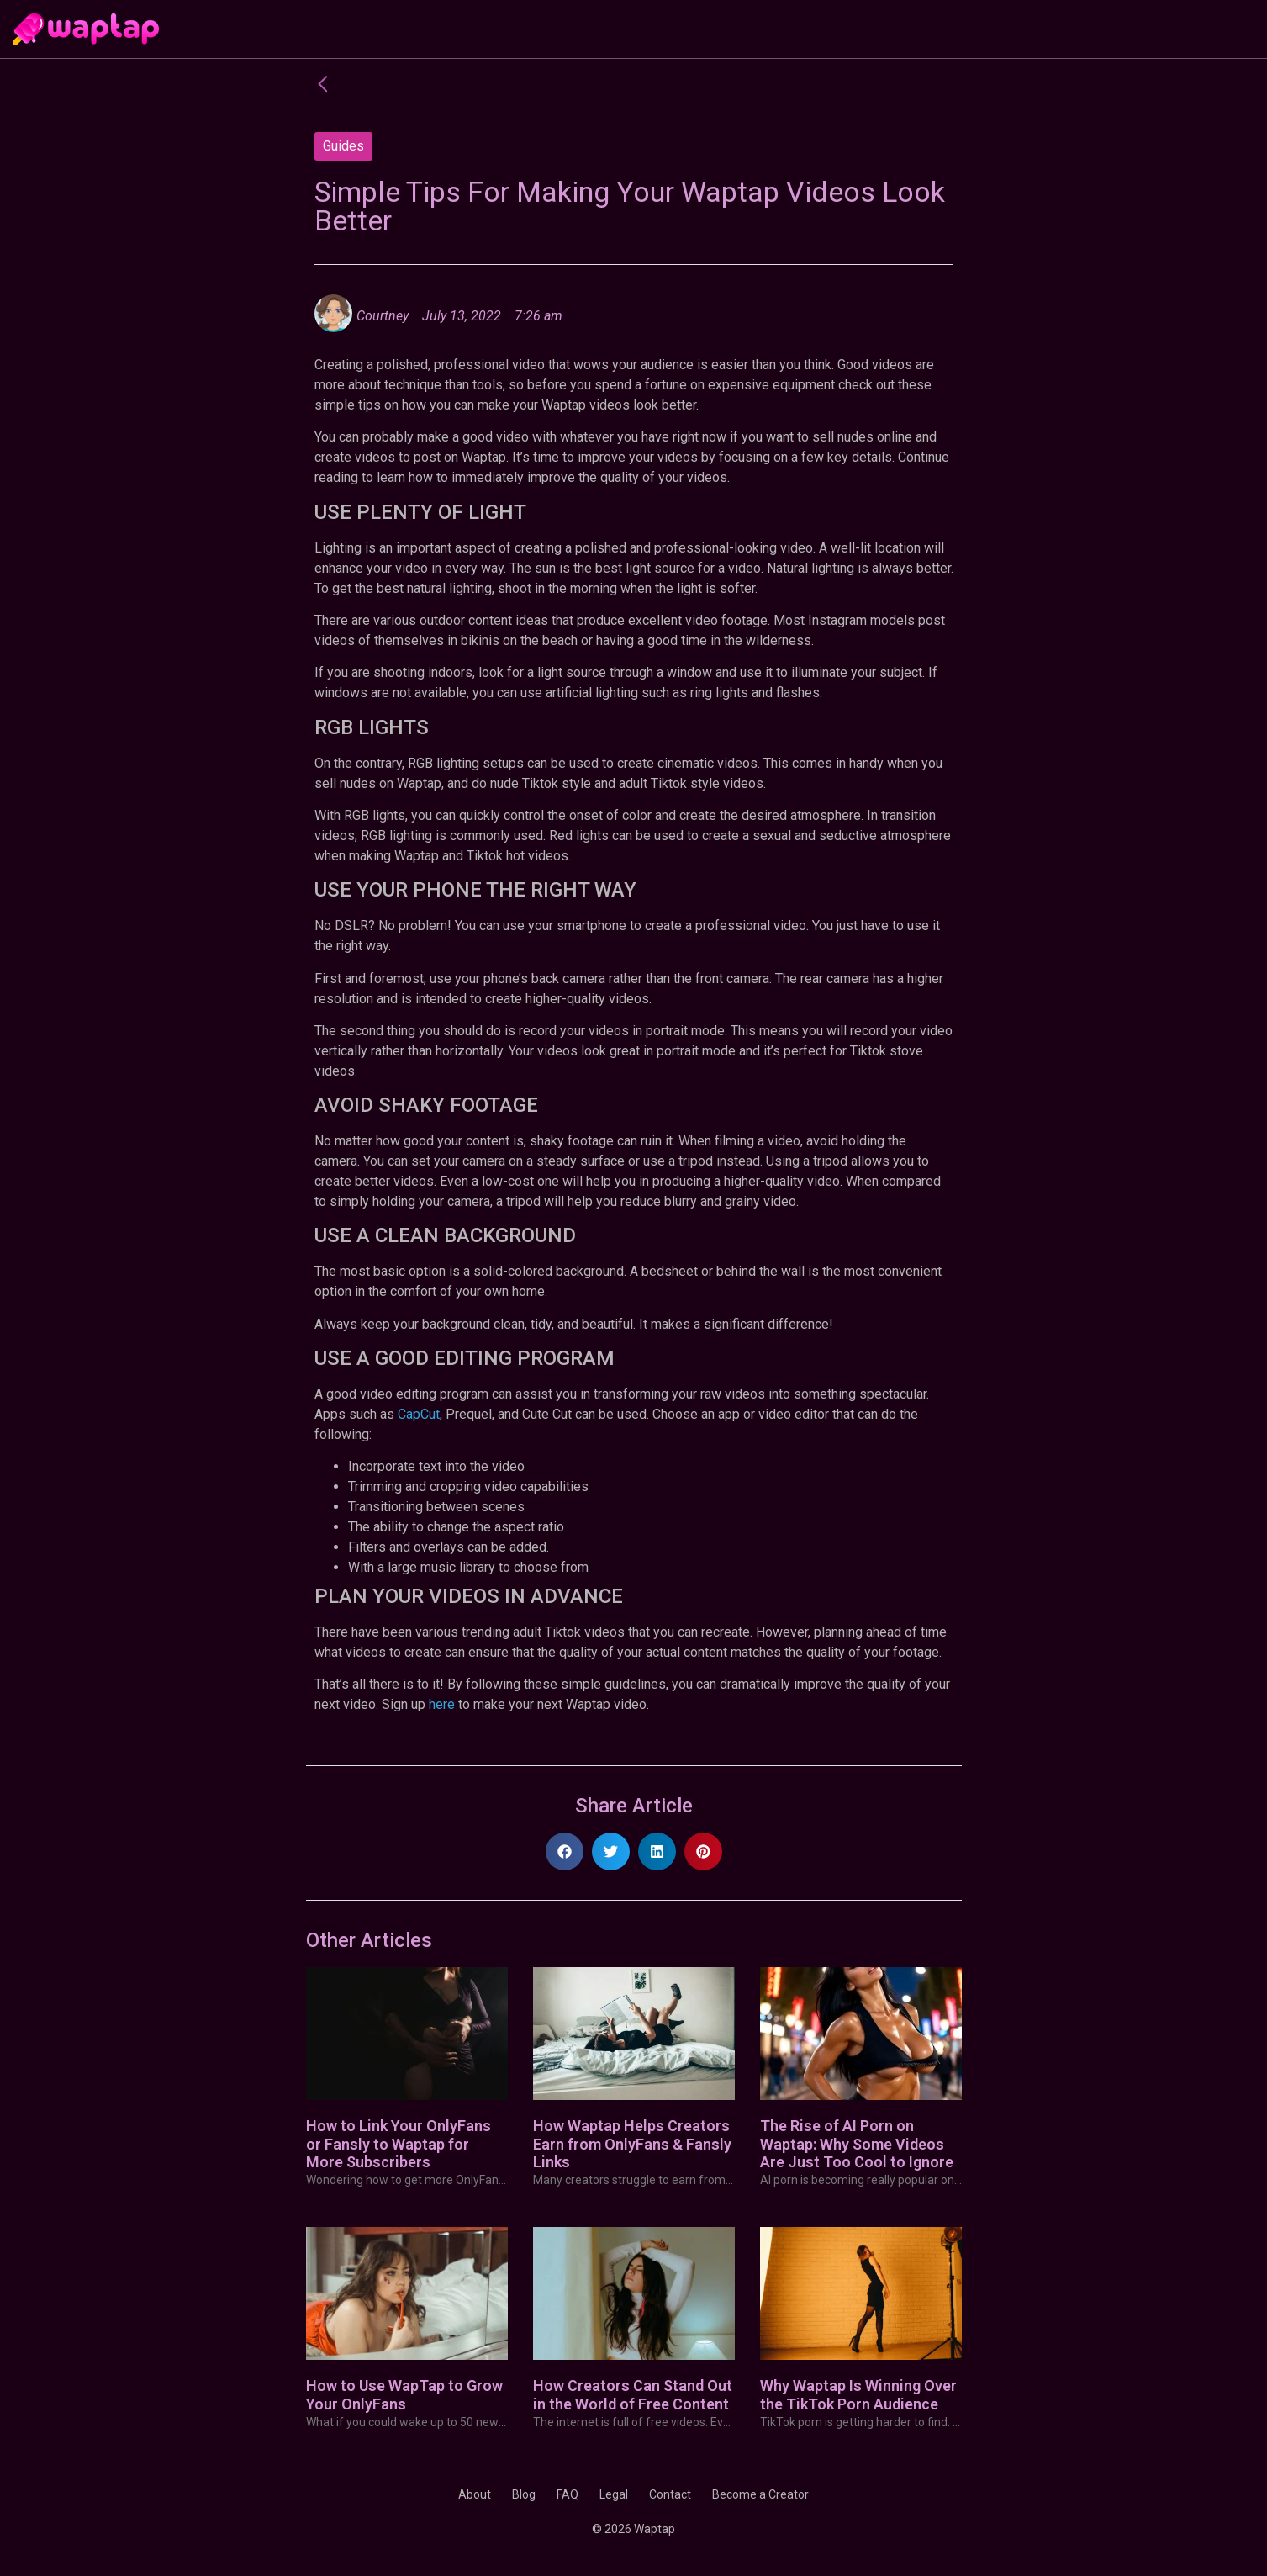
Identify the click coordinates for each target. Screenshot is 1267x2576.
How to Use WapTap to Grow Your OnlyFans (404, 2395)
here (442, 1704)
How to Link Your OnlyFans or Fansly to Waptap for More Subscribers (398, 2144)
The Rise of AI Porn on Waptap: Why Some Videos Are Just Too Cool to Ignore (856, 2144)
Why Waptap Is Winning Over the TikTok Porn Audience (858, 2395)
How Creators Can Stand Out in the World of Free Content (632, 2395)
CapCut (419, 1414)
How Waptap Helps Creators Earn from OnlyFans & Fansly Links (632, 2144)
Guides (343, 146)
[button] (564, 1851)
